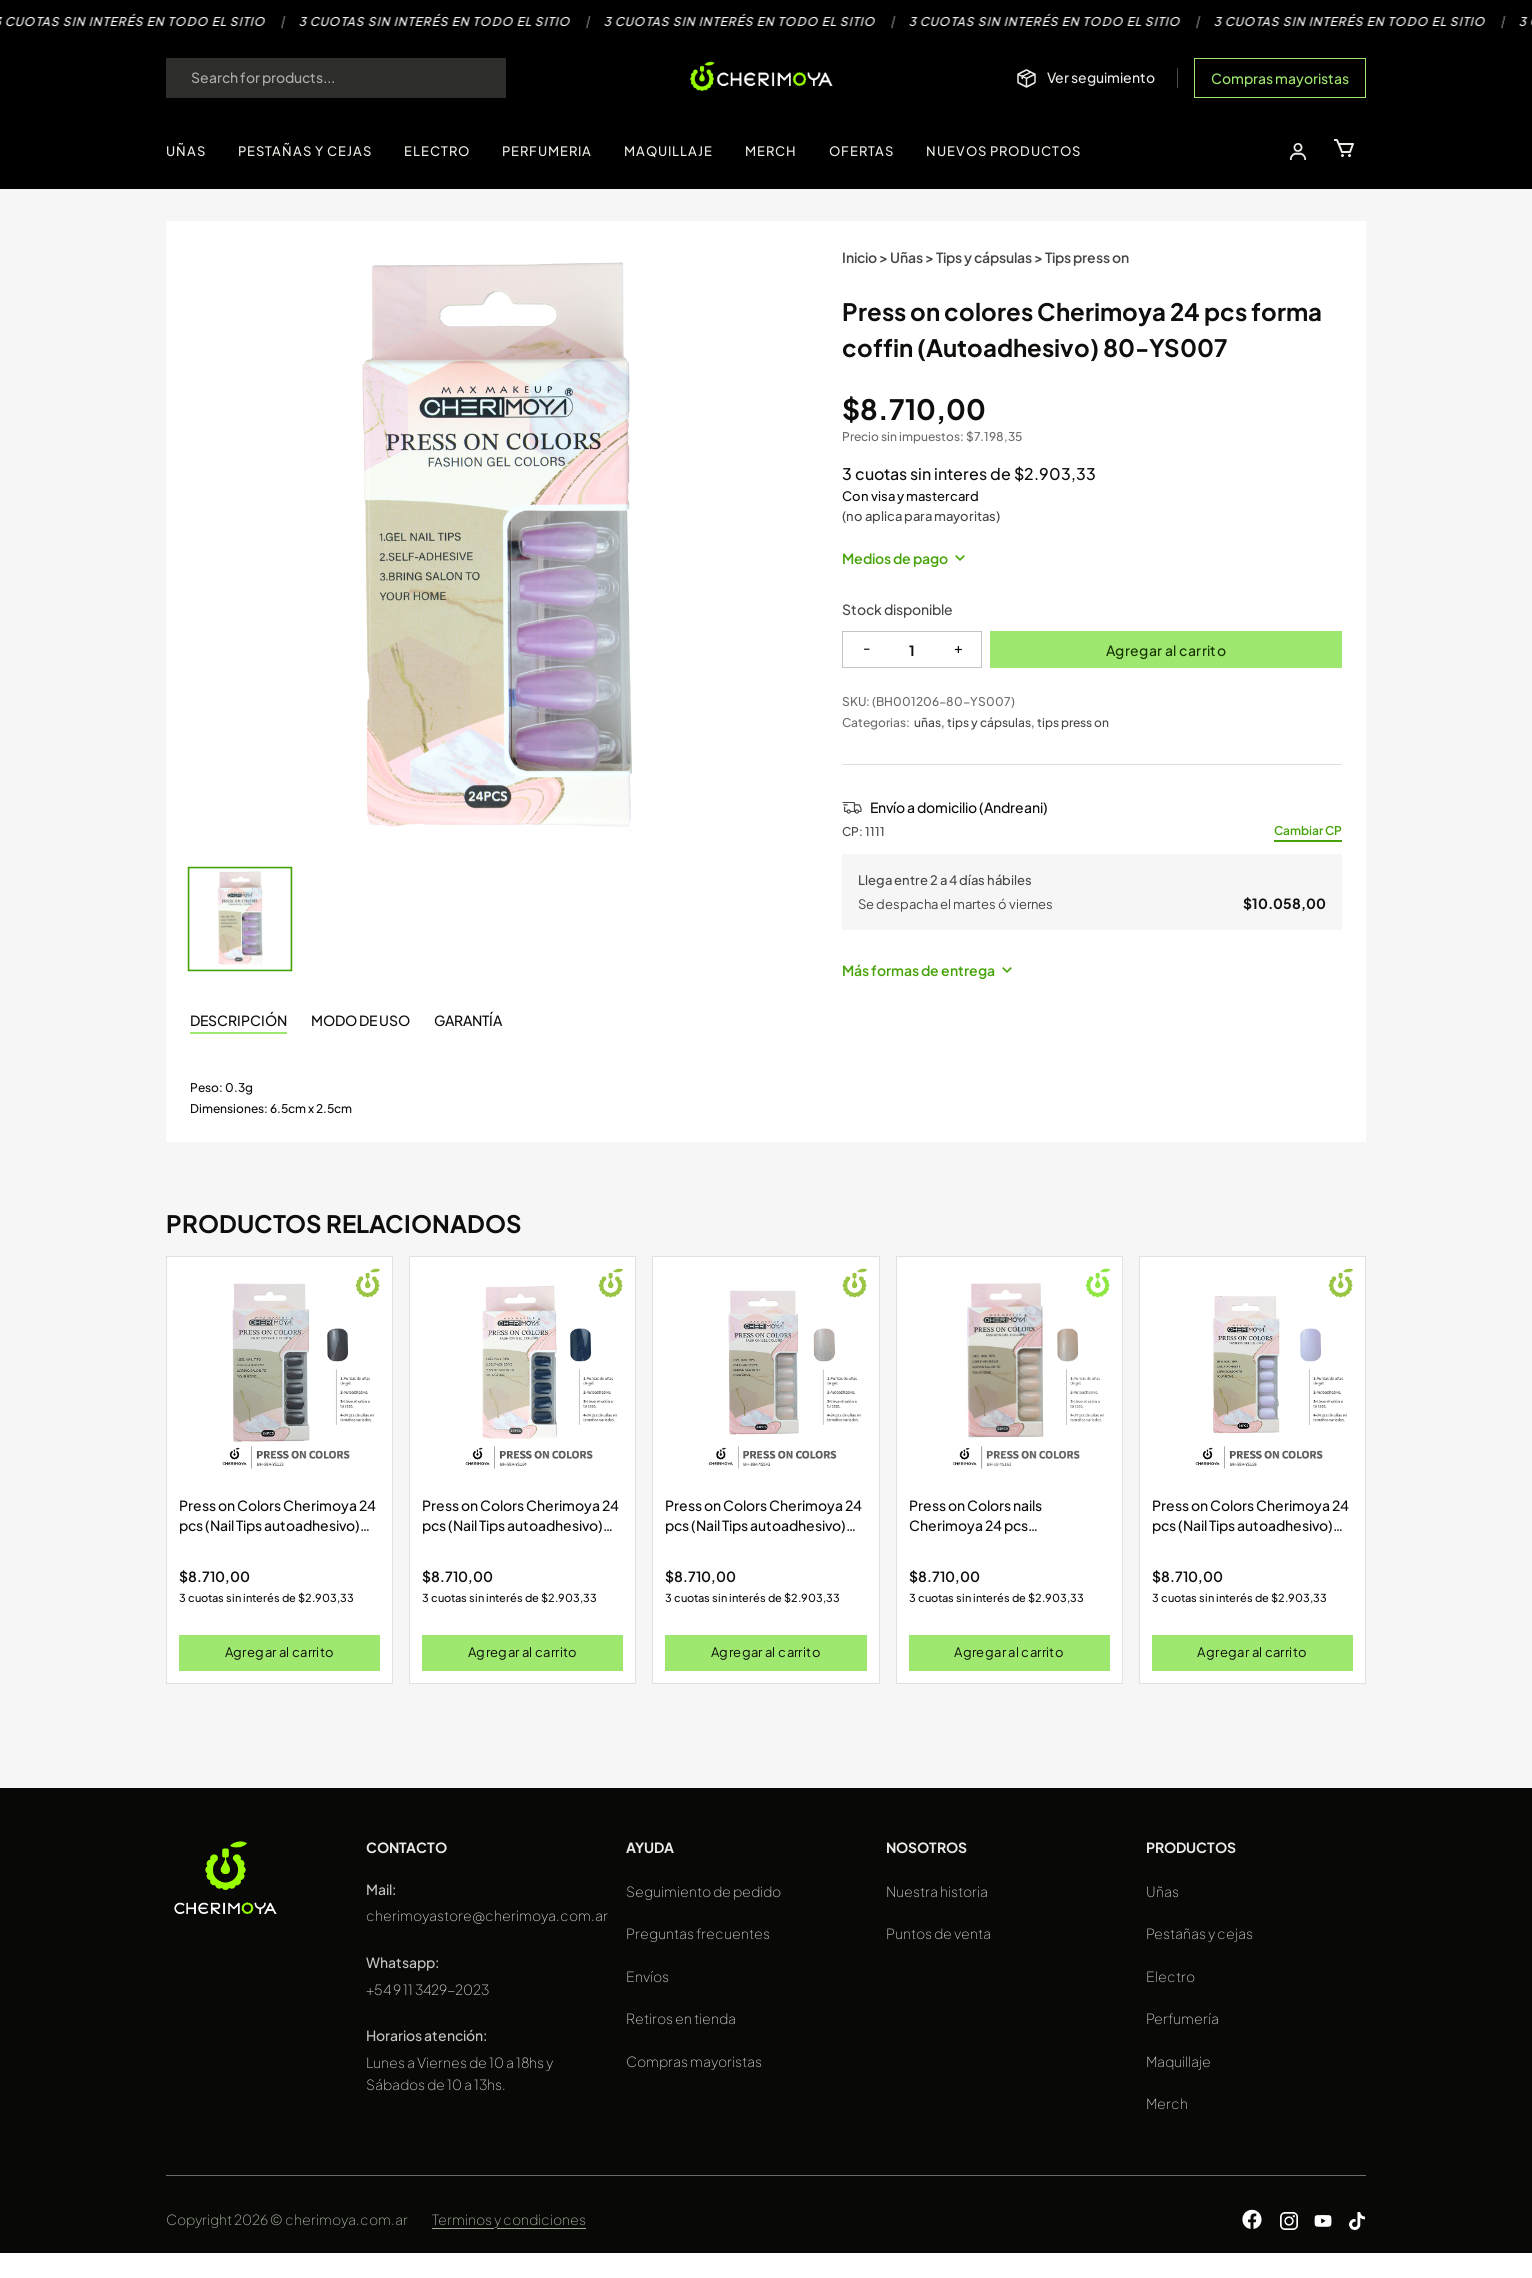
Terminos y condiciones (509, 2219)
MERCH (771, 151)
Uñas (906, 257)
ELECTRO (437, 151)
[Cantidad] (912, 650)
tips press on (1073, 722)
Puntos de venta (938, 1933)
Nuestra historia (937, 1891)
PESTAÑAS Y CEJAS (305, 151)
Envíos (647, 1976)
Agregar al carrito (1166, 650)
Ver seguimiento (1101, 77)
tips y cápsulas (989, 722)
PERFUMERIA (547, 151)
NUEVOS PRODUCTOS (1003, 151)
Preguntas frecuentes (698, 1933)
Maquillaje (1178, 2061)
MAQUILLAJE (668, 151)
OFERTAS (861, 151)
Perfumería (1182, 2018)
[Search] (471, 78)
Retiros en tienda (681, 2018)
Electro (1170, 1976)
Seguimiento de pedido (703, 1891)
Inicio (859, 257)
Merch (1167, 2103)
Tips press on (1087, 257)
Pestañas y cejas (1199, 1933)
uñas (927, 722)
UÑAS (186, 151)
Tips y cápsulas (984, 257)
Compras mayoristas (1280, 78)
